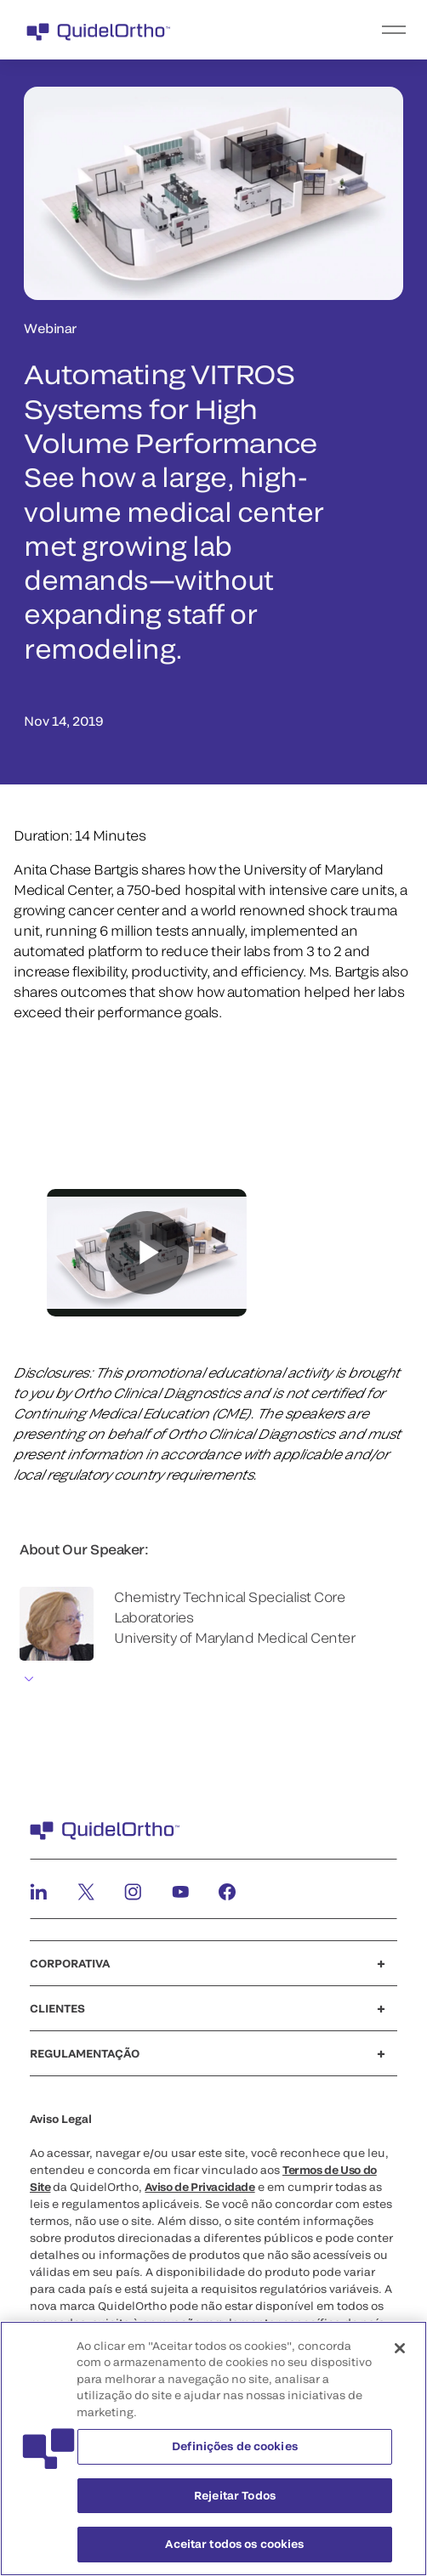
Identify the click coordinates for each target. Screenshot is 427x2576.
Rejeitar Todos (235, 2495)
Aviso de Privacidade (199, 2187)
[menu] (318, 29)
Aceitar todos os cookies (234, 2544)
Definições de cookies (235, 2446)
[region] (213, 2448)
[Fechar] (399, 2348)
